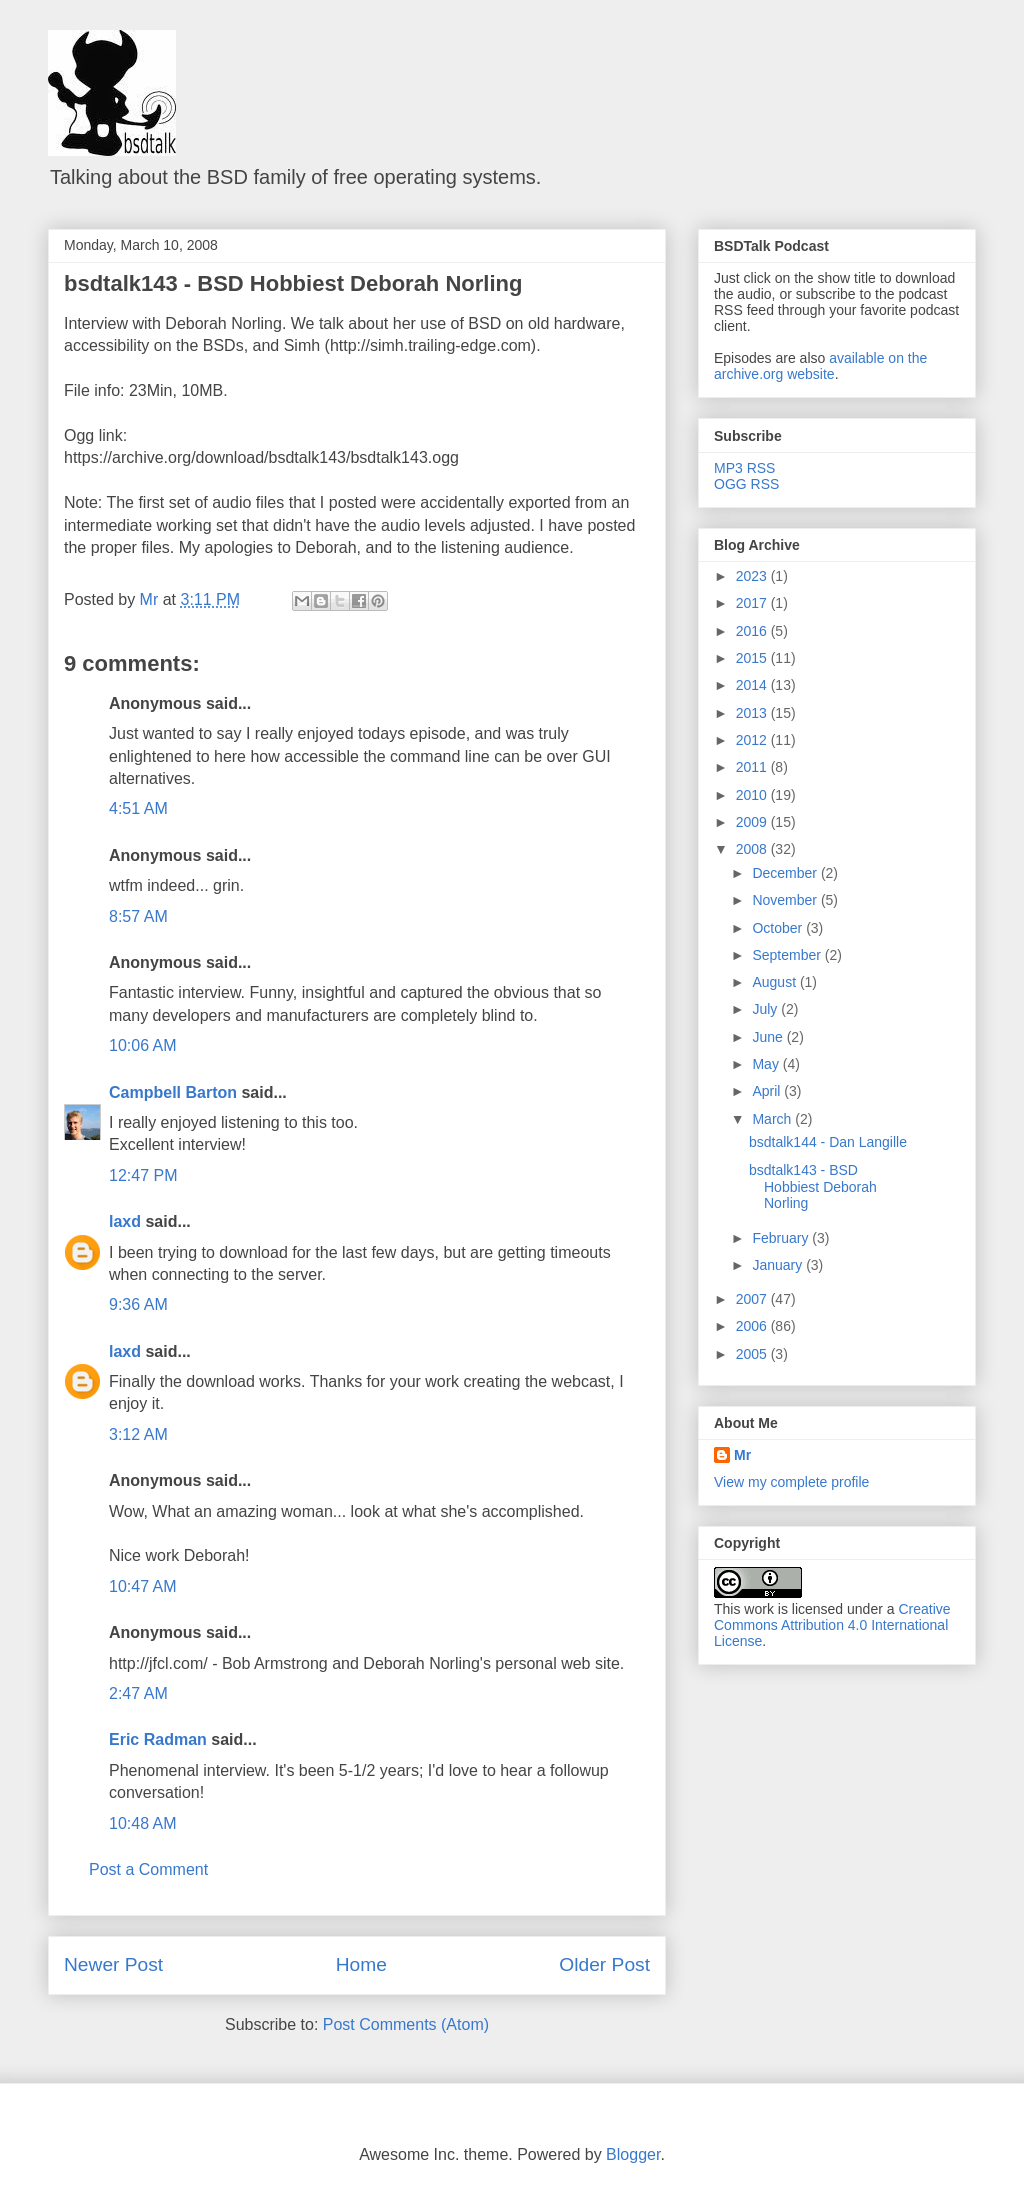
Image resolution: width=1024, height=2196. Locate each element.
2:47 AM (138, 1693)
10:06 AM (143, 1045)
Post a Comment (148, 1869)
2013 (753, 713)
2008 (753, 849)
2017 (753, 603)
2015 (753, 658)
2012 (753, 740)
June (769, 1037)
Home (361, 1964)
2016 (753, 631)
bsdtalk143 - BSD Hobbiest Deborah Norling (293, 283)
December (786, 873)
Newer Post (113, 1964)
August (775, 982)
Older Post (604, 1964)
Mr (742, 1455)
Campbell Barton (173, 1092)
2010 (753, 795)
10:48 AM (143, 1823)
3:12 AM (138, 1434)
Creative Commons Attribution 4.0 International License (832, 1625)
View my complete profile (791, 1482)
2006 (753, 1326)
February (782, 1238)
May (767, 1064)
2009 (753, 822)
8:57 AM (138, 916)
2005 (753, 1354)
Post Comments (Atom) (406, 2024)
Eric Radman (158, 1739)
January (779, 1265)
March (773, 1119)
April (768, 1091)
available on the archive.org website (820, 366)
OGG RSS (746, 484)
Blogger (633, 2154)
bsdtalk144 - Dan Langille (828, 1142)
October (779, 928)
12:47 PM (143, 1175)
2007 (753, 1299)
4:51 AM (138, 808)
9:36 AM (138, 1304)
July (766, 1009)
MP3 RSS (744, 468)
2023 (753, 576)
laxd (125, 1221)
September (788, 955)
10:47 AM (143, 1586)
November (786, 900)
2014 (753, 685)
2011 (753, 767)
